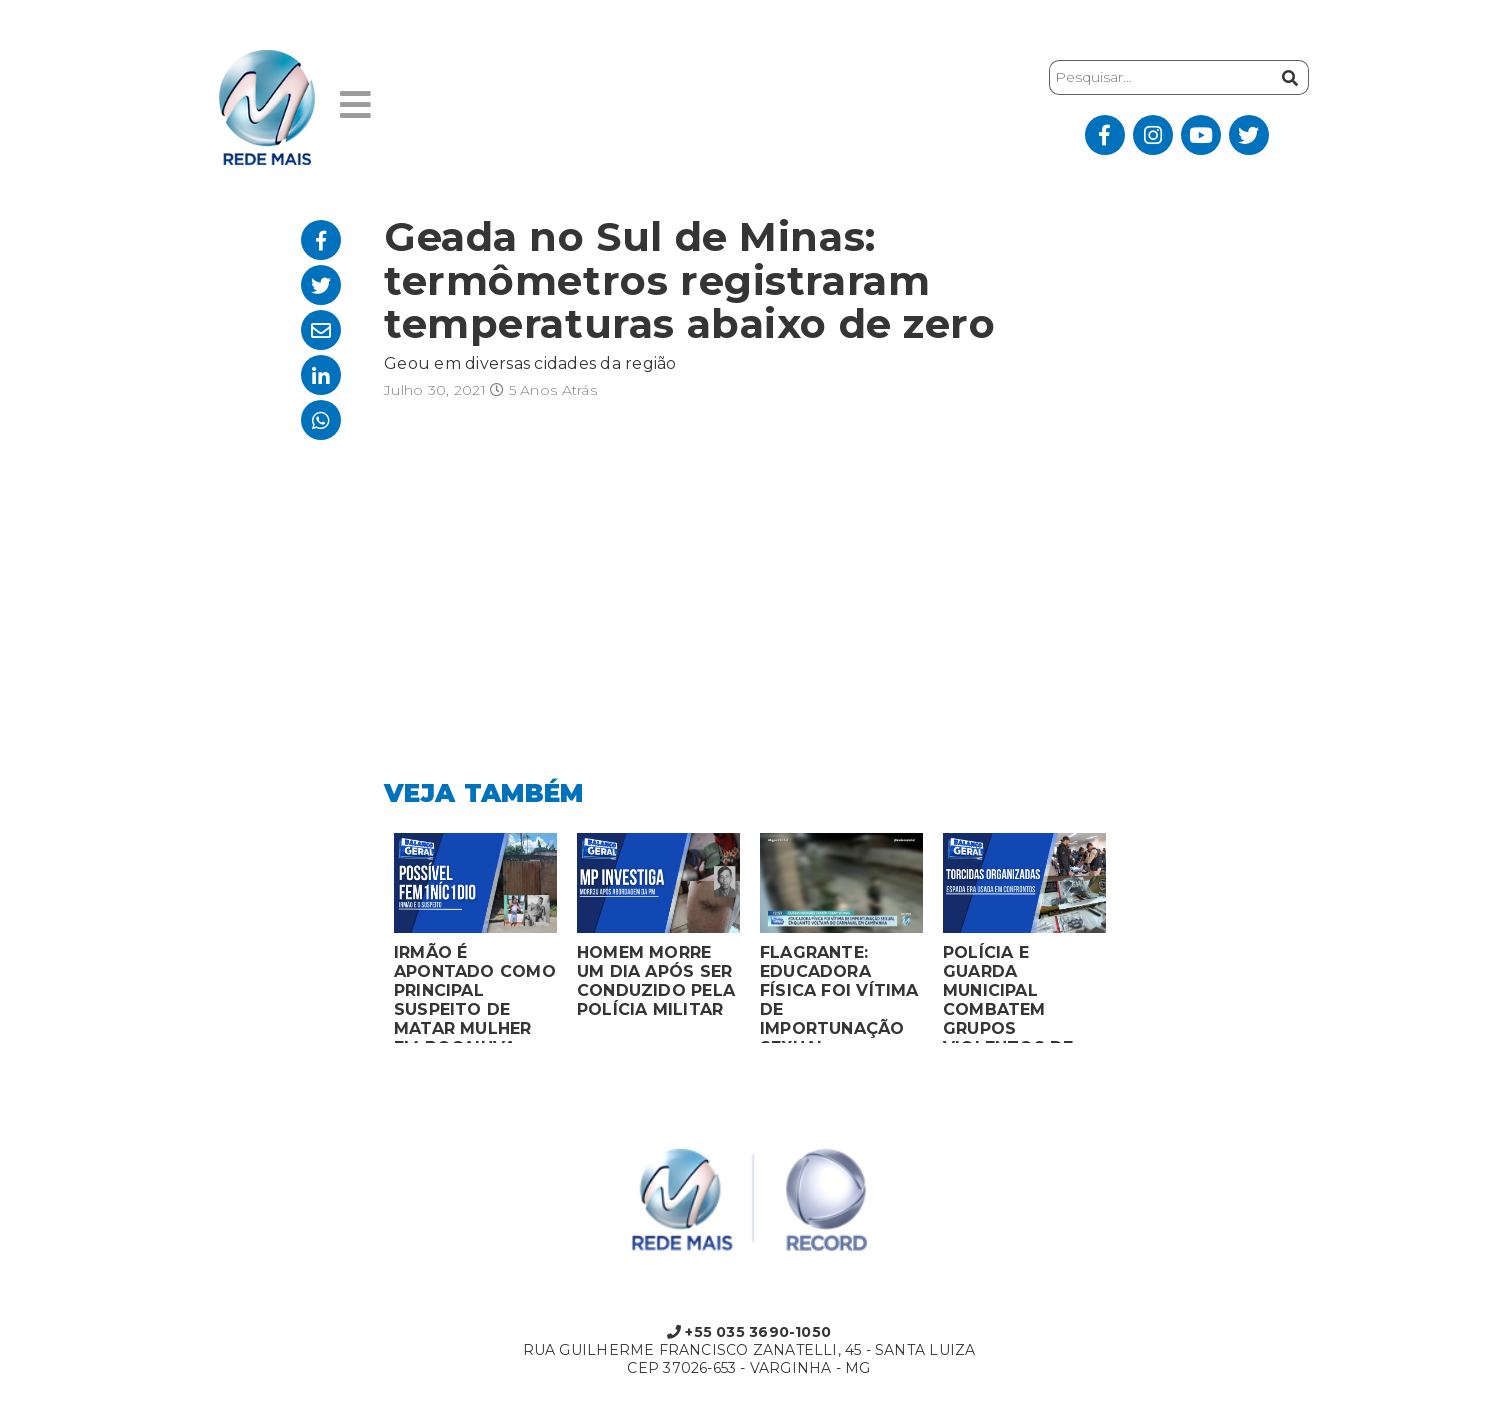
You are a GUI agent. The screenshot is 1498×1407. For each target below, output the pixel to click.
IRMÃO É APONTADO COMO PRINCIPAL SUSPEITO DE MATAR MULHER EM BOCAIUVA (475, 993)
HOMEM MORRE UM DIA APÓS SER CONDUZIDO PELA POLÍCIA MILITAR (656, 981)
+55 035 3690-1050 (749, 1332)
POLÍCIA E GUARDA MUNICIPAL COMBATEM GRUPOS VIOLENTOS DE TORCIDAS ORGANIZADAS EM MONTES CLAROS (1023, 993)
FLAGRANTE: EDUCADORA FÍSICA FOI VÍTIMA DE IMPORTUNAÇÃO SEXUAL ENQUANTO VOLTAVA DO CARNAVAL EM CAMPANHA (839, 993)
